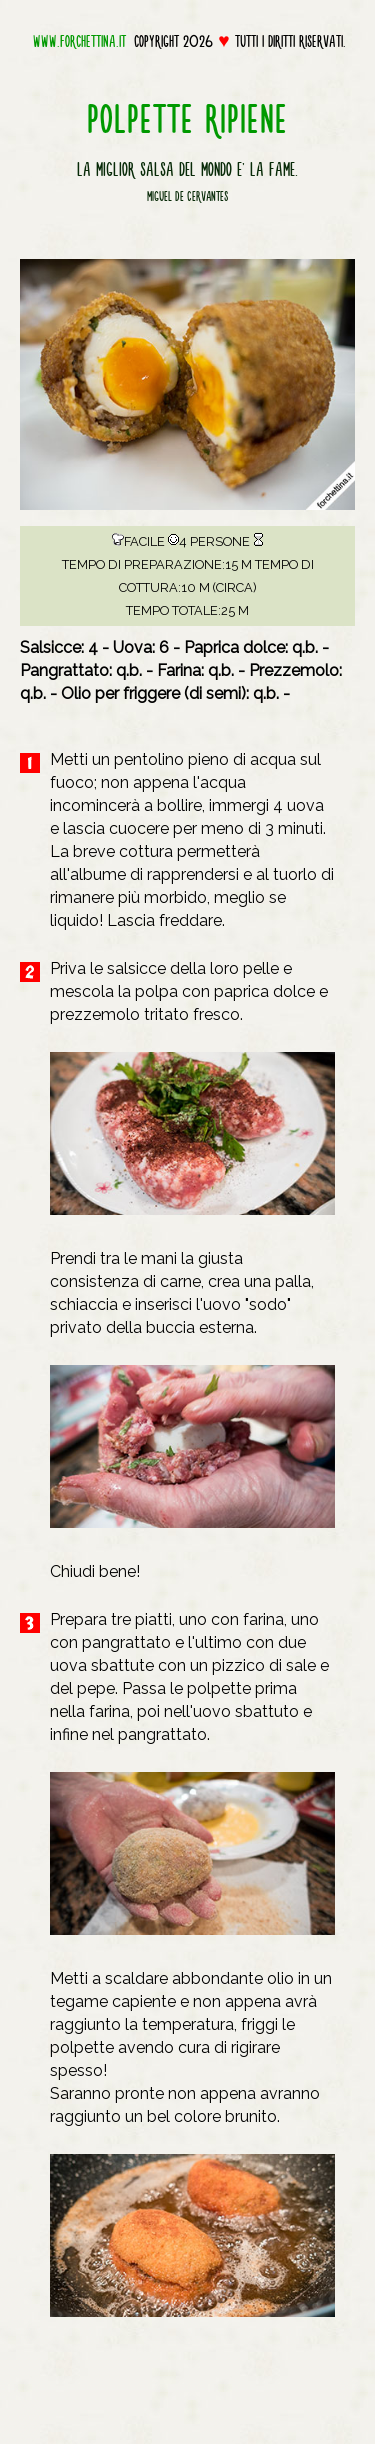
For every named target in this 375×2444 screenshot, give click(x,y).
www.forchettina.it (79, 41)
